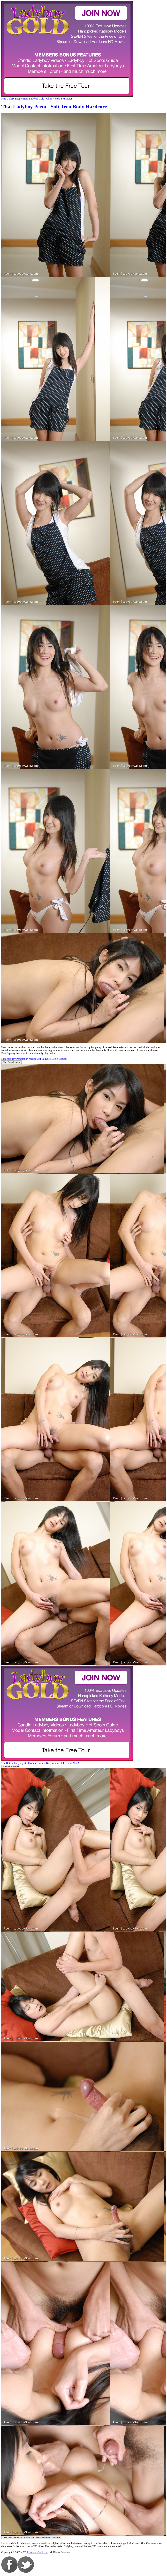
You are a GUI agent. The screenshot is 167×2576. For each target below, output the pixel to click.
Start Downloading (11, 1062)
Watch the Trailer (11, 1766)
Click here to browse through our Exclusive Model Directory (31, 2537)
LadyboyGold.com (38, 2552)
